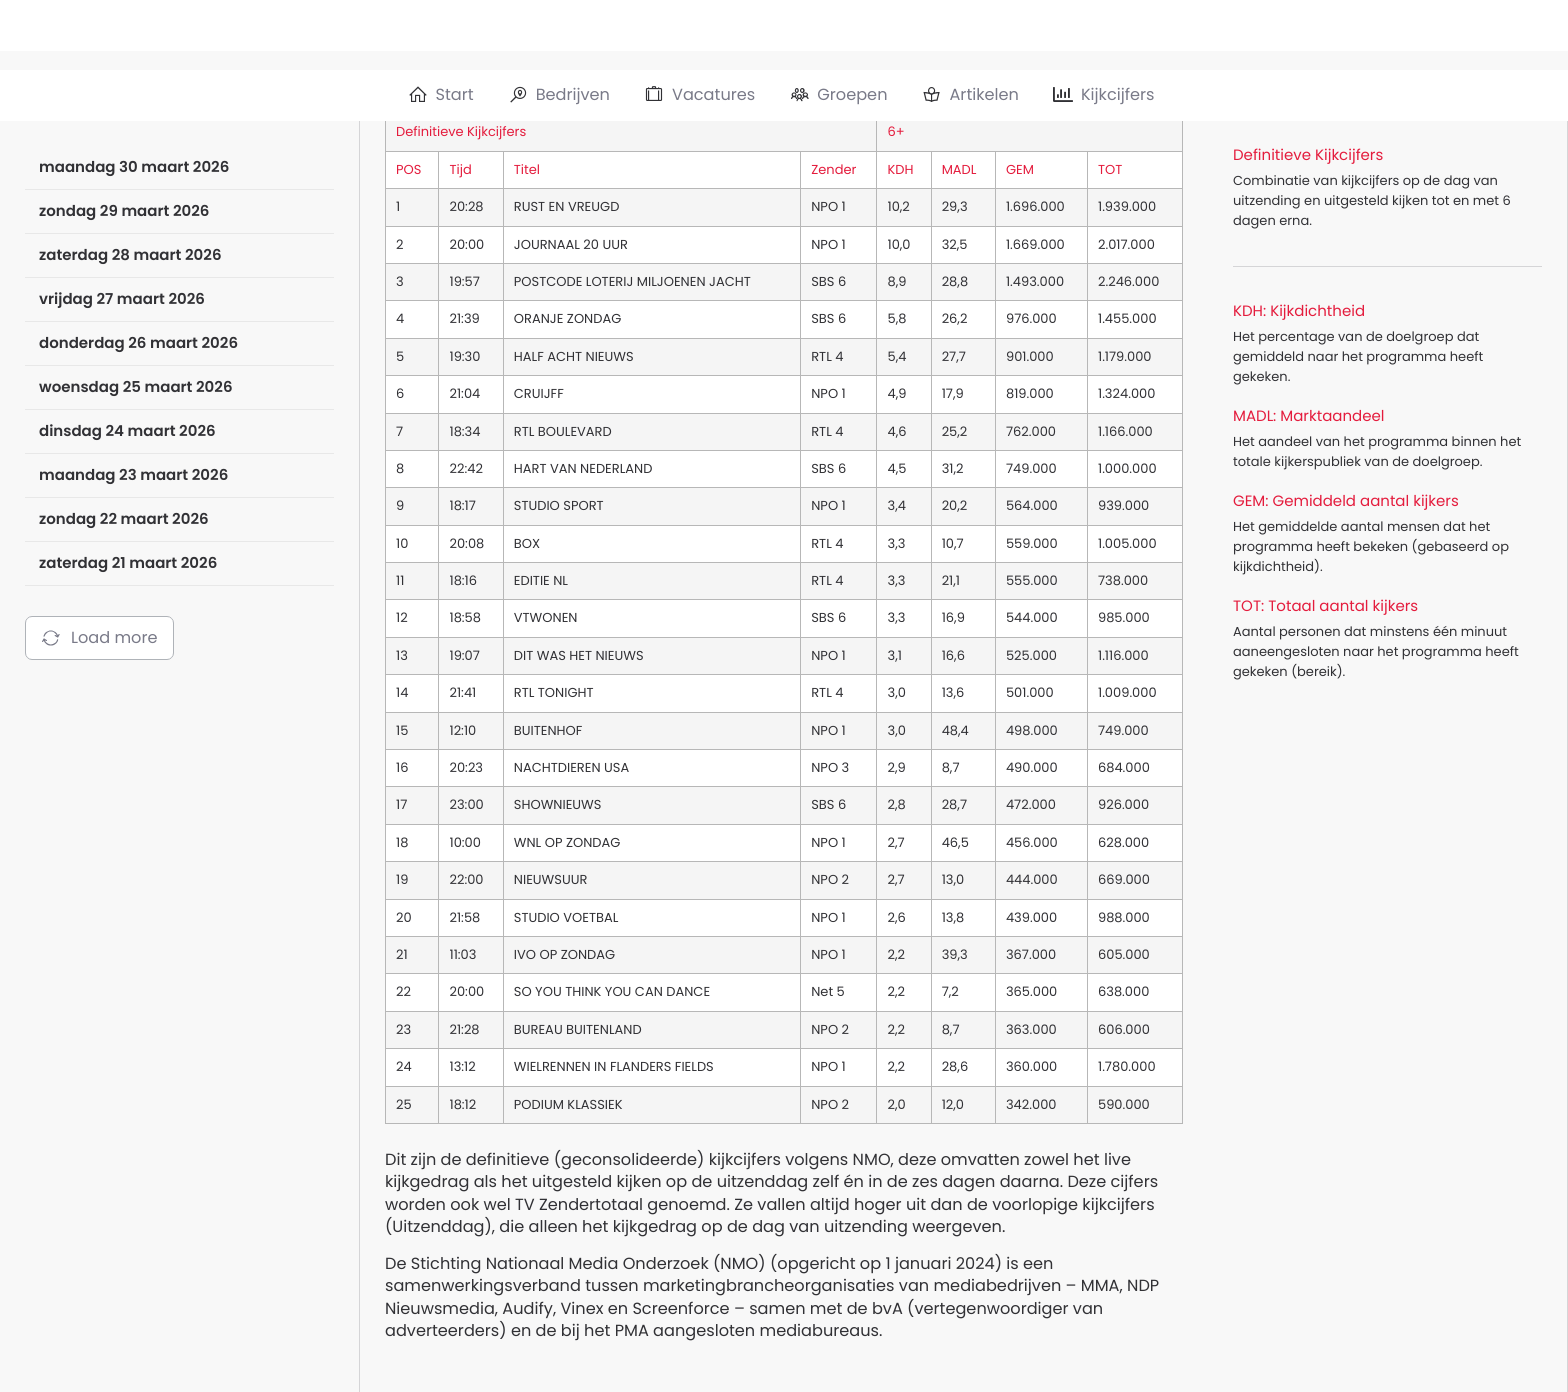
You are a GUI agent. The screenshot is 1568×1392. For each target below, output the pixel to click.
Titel (527, 169)
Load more (99, 637)
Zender (833, 169)
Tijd (460, 169)
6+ (895, 131)
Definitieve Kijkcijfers (461, 131)
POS (408, 169)
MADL (959, 169)
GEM (1020, 169)
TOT (1110, 169)
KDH (900, 169)
